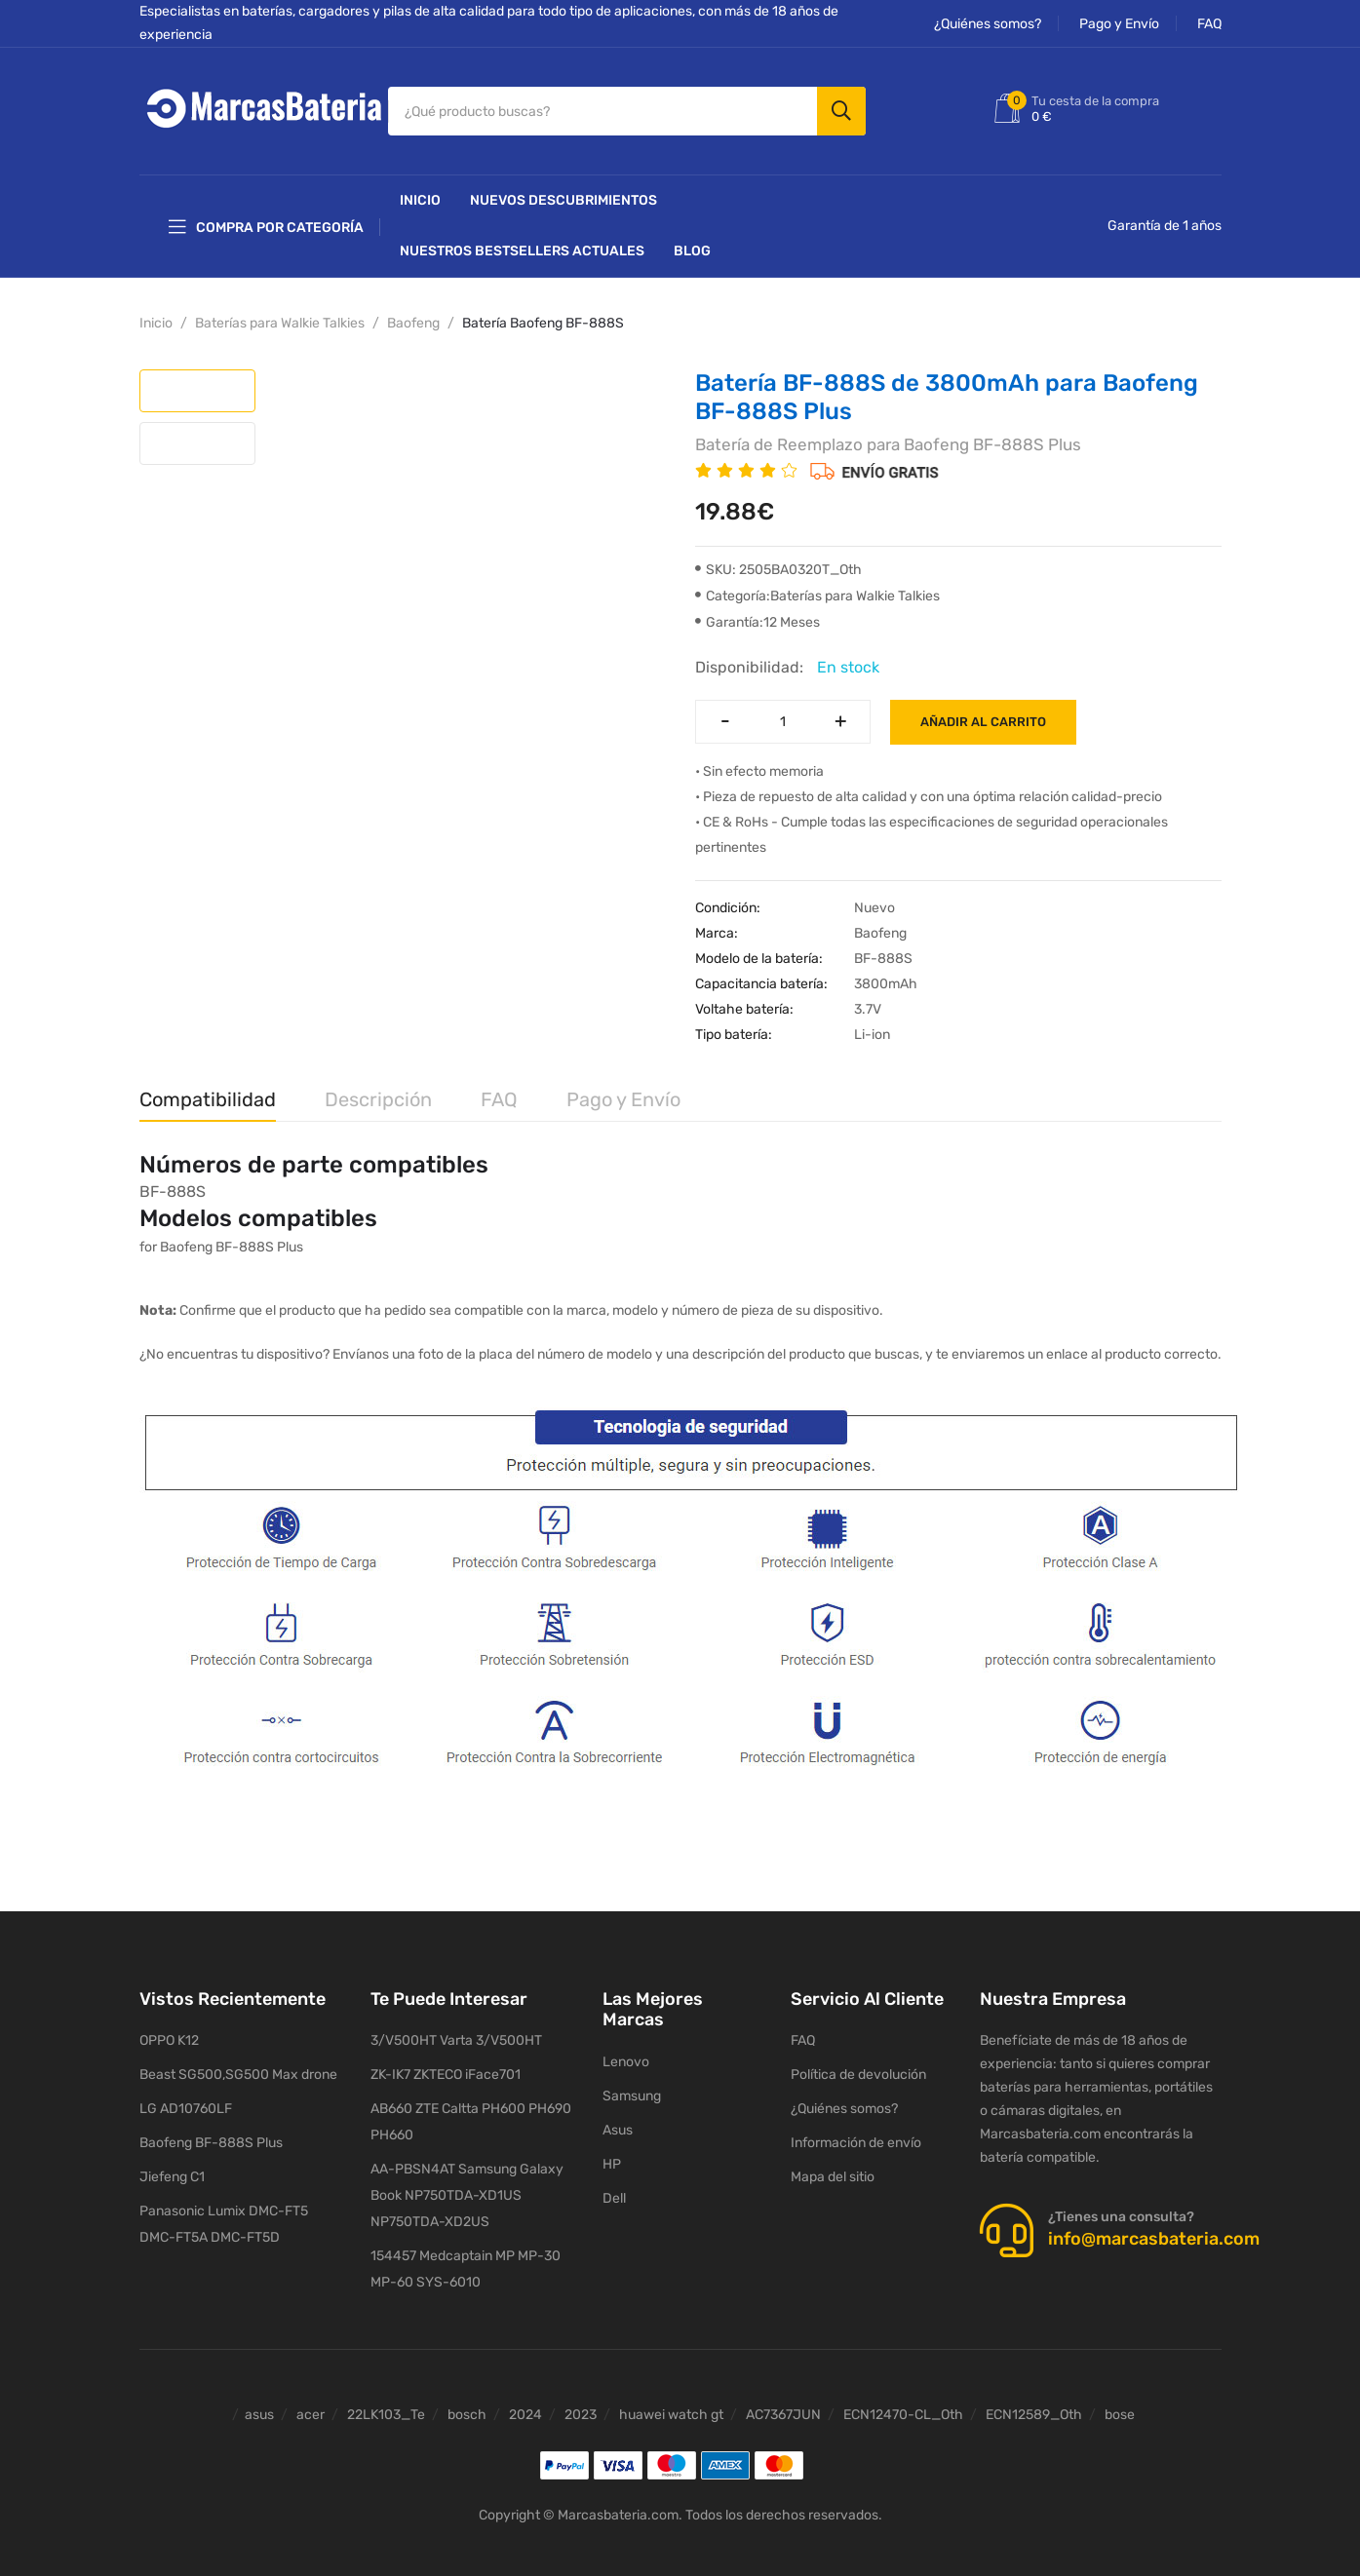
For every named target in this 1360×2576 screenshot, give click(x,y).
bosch (466, 2405)
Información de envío (856, 2133)
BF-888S (172, 1181)
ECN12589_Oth (1034, 2405)
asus (259, 2405)
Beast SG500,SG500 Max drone (238, 2065)
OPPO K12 (169, 2030)
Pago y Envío (1119, 24)
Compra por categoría (266, 217)
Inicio (420, 190)
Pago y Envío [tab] (623, 1089)
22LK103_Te (386, 2405)
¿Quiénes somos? (987, 24)
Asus (617, 2119)
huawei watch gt (671, 2405)
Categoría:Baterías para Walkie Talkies (817, 586)
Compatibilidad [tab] (207, 1089)
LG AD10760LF (185, 2099)
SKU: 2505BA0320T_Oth (778, 560)
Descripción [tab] (378, 1089)
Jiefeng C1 (172, 2167)
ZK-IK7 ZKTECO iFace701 (445, 2065)
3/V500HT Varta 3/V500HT (456, 2030)
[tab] (197, 381)
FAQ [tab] (499, 1089)
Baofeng (413, 313)
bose (1120, 2405)
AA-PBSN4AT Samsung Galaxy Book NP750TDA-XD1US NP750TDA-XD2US (466, 2185)
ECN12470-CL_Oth (903, 2405)
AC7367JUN (783, 2405)
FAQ (1209, 24)
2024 (525, 2405)
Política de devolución (858, 2065)
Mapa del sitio (832, 2167)
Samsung (631, 2085)
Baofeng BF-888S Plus (211, 2133)
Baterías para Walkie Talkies (280, 313)
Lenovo (625, 2051)
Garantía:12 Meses (757, 612)
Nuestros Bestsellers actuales (522, 241)
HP (611, 2153)
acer (310, 2405)
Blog (692, 241)
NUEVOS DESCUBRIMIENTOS (563, 190)
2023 (580, 2405)
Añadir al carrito (983, 712)
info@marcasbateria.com (1154, 2229)
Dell (614, 2187)
